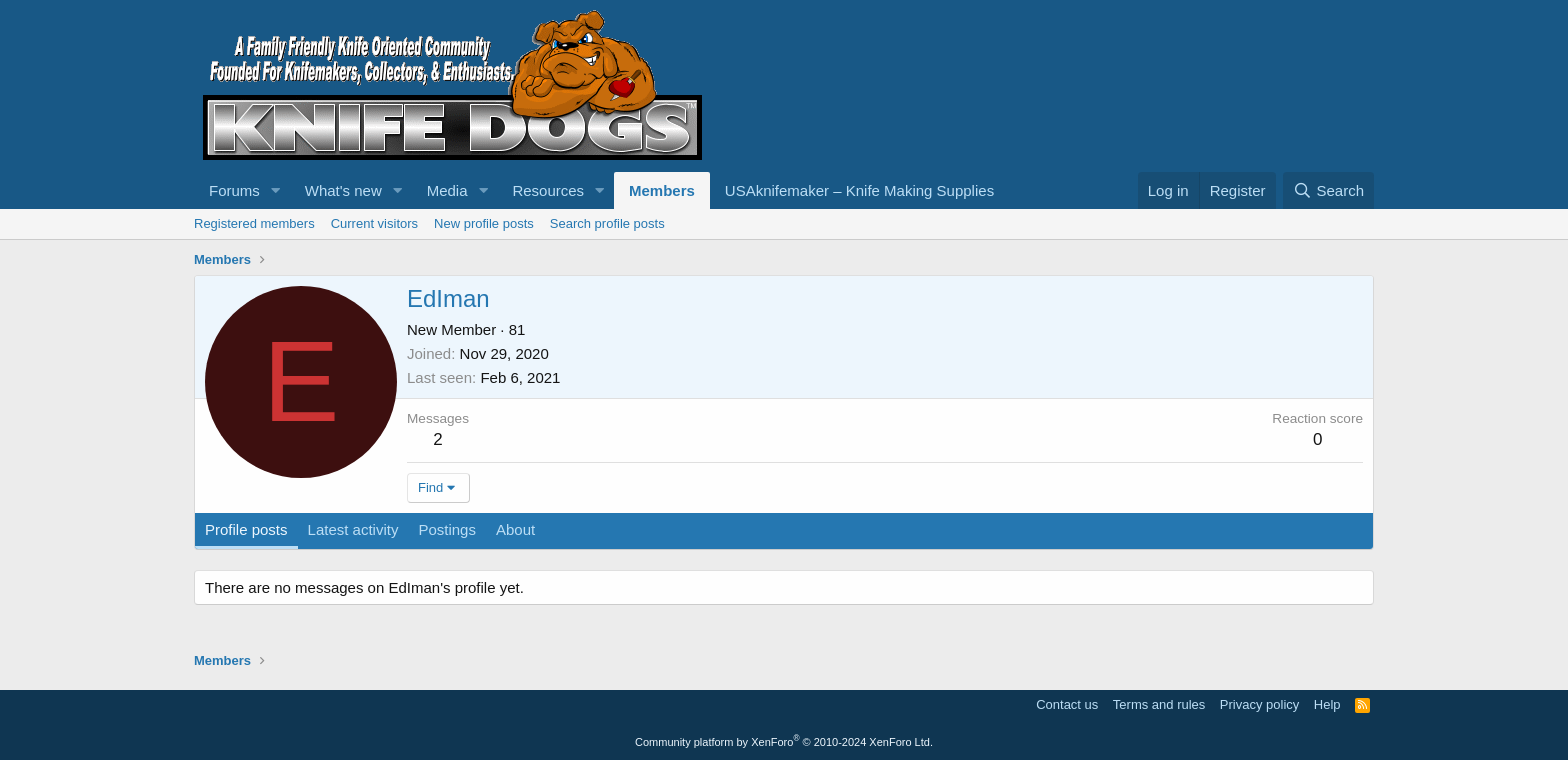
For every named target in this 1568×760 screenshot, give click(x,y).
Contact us (1067, 704)
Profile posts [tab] (246, 529)
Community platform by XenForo (784, 742)
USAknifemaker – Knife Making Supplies (859, 190)
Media (447, 190)
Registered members (254, 223)
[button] (276, 190)
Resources (548, 190)
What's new (343, 190)
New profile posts (484, 223)
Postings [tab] (447, 529)
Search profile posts (607, 223)
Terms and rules (1159, 704)
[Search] (1328, 190)
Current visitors (374, 223)
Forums (234, 190)
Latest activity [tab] (353, 529)
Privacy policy (1259, 704)
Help (1327, 704)
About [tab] (515, 529)
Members (662, 190)
